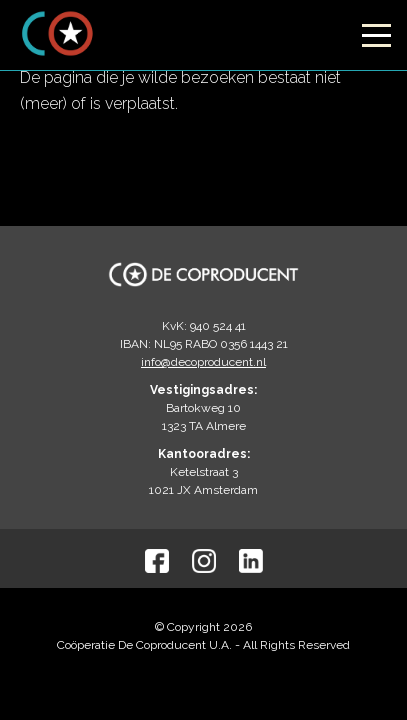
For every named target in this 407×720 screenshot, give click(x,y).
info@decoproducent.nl (203, 362)
